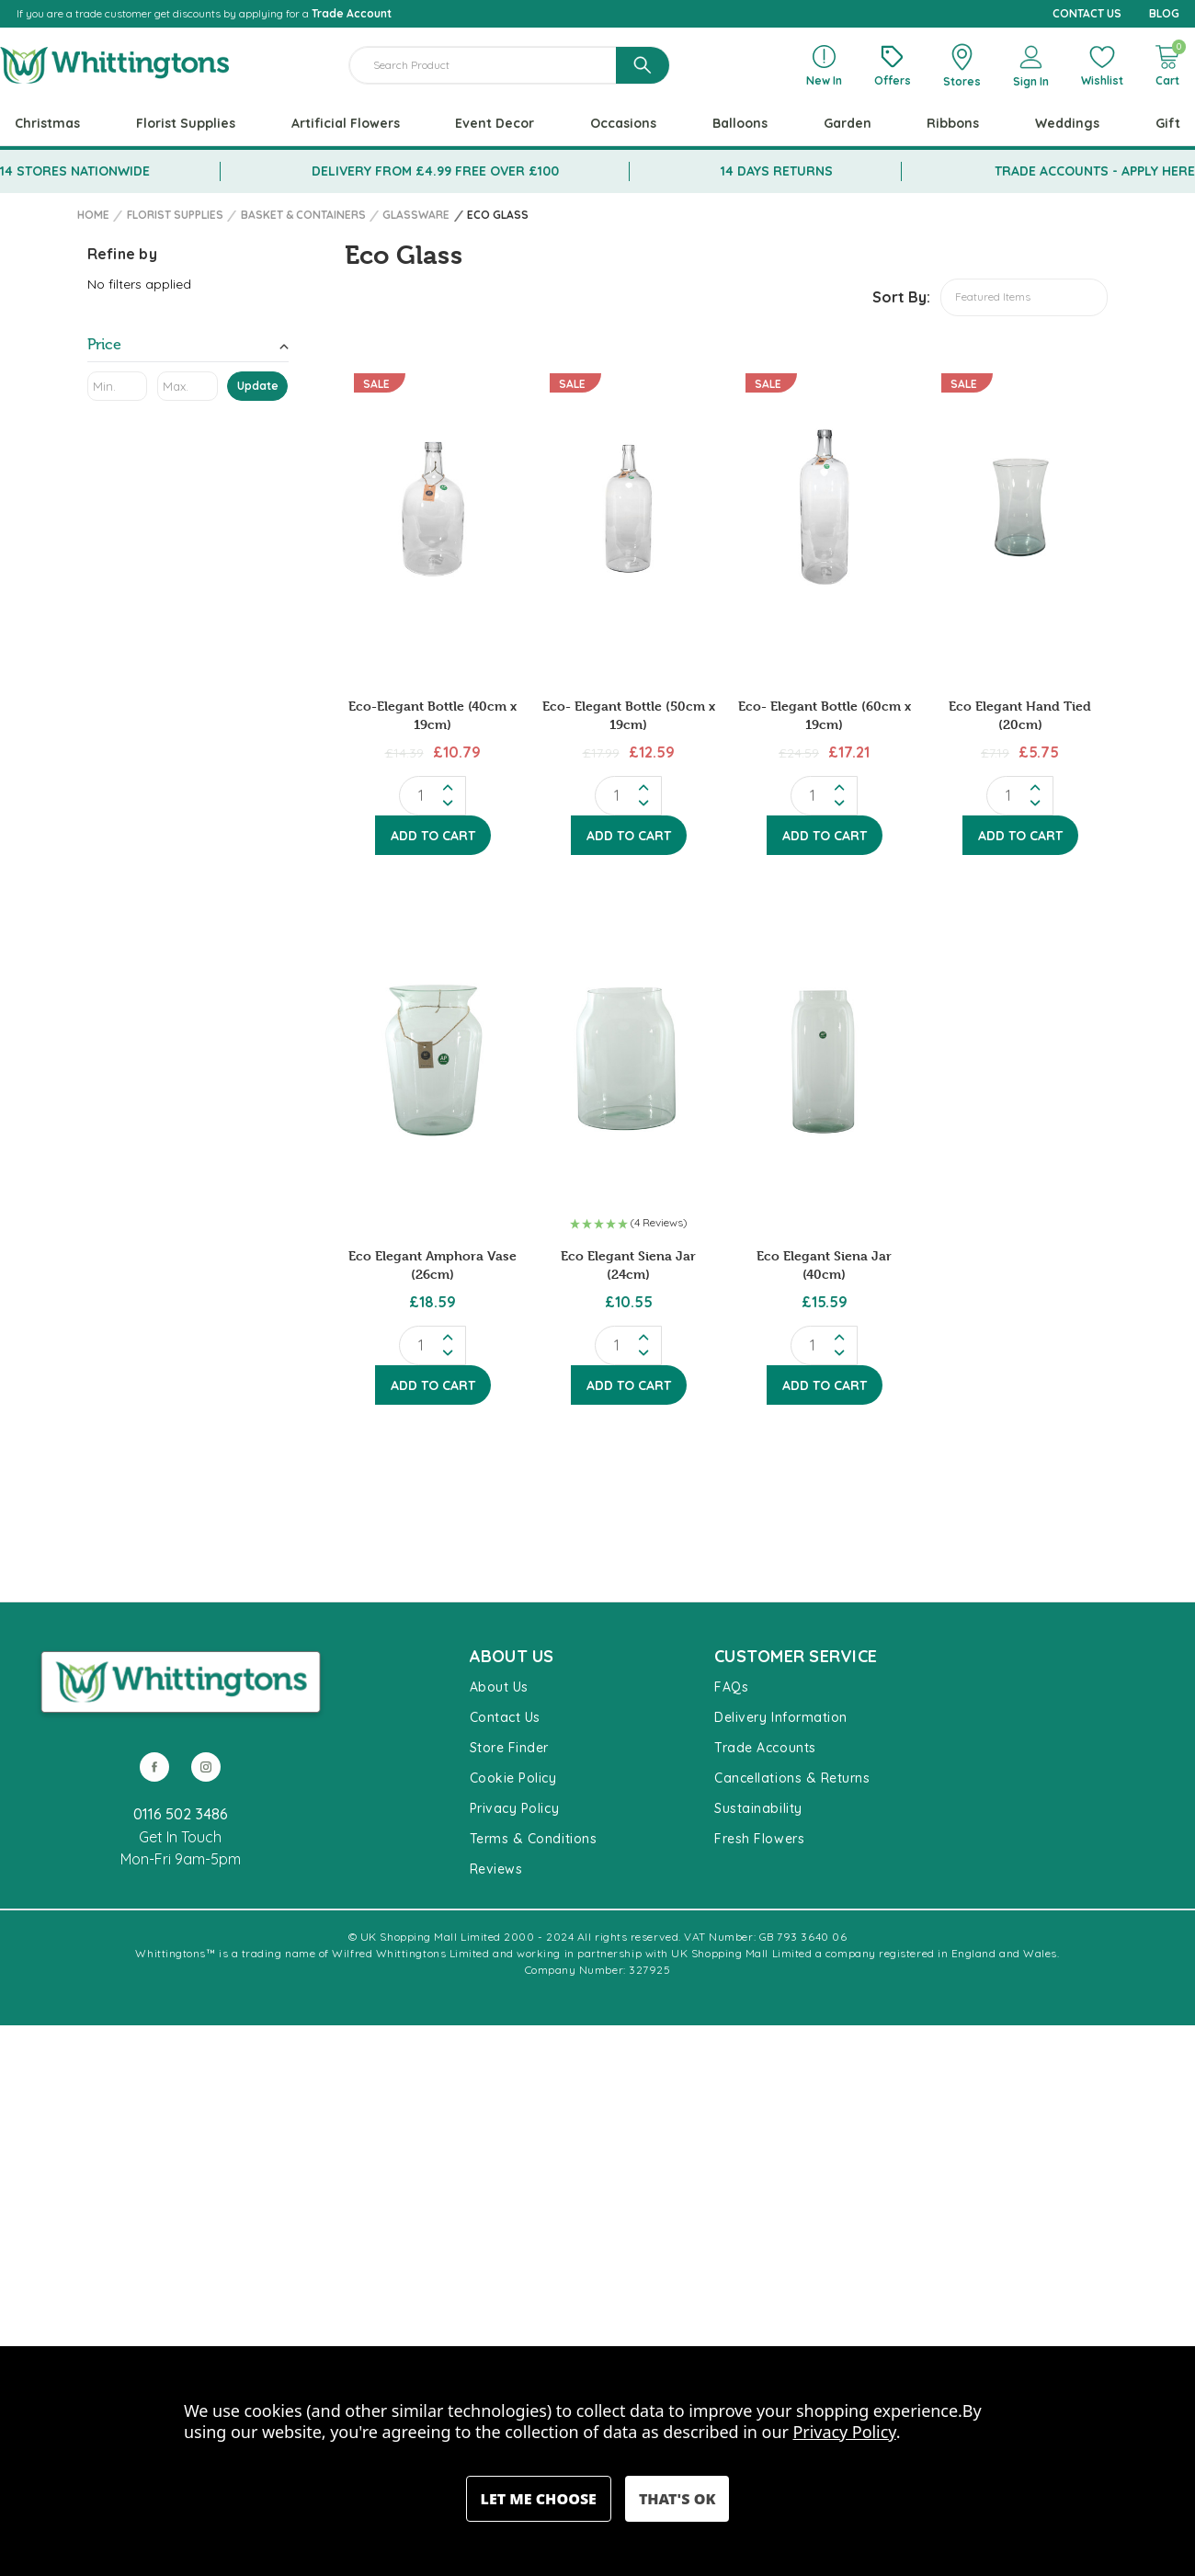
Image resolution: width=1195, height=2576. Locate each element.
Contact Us (505, 1717)
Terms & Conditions (534, 1838)
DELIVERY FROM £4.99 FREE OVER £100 (435, 171)
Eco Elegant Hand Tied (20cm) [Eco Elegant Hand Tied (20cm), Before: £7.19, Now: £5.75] (1020, 715)
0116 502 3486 (180, 1814)
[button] (628, 1224)
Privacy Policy (515, 1808)
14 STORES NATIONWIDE (75, 171)
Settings (538, 2499)
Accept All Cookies (677, 2499)
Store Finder (509, 1747)
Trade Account (352, 13)
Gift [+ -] (1167, 123)
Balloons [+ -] (740, 123)
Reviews (496, 1869)
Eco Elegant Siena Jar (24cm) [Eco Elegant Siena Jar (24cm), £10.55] (628, 1265)
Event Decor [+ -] (494, 123)
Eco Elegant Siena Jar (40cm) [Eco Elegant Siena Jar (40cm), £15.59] (824, 1265)
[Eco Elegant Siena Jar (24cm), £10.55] (628, 1059)
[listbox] (1024, 297)
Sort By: (901, 297)
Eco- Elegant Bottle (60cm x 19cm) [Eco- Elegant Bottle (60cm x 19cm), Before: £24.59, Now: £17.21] (824, 715)
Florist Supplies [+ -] (185, 123)
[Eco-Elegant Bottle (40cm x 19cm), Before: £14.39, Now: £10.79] (432, 509)
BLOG (1164, 13)
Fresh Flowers (759, 1838)
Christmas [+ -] (47, 123)
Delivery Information (781, 1717)
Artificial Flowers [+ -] (345, 123)
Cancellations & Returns (792, 1778)
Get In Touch (180, 1837)
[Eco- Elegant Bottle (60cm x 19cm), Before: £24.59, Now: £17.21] (824, 509)
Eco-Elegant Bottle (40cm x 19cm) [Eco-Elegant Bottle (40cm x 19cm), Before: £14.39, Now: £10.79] (432, 715)
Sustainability (758, 1808)
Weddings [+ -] (1067, 123)
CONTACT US (1087, 13)
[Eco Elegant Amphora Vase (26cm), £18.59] (432, 1059)
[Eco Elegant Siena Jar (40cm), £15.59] (824, 1059)
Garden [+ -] (847, 123)
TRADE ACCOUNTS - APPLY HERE (1095, 171)
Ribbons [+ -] (953, 123)
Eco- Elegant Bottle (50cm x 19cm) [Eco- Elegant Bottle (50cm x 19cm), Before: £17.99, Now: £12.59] (628, 715)
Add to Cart (433, 835)
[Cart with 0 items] (1167, 65)
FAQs (731, 1687)
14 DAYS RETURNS (777, 171)
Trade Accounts (765, 1747)
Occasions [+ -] (623, 123)
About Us (499, 1687)
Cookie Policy (513, 1778)
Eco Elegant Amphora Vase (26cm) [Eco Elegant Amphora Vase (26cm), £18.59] (432, 1265)
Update (258, 386)
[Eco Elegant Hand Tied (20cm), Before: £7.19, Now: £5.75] (1020, 509)
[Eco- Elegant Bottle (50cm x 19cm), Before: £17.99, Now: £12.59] (628, 509)
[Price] (188, 348)
